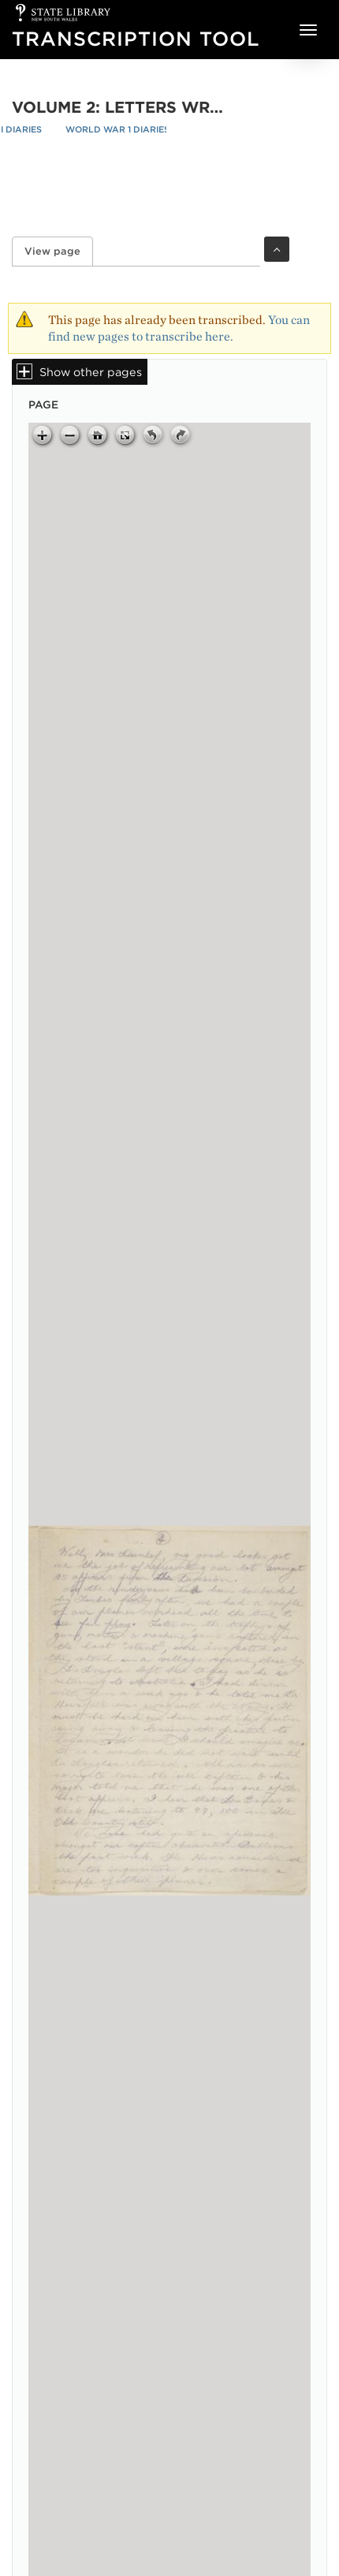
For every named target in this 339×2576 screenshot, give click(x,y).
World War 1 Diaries (117, 129)
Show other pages (90, 371)
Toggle (276, 249)
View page (58, 251)
